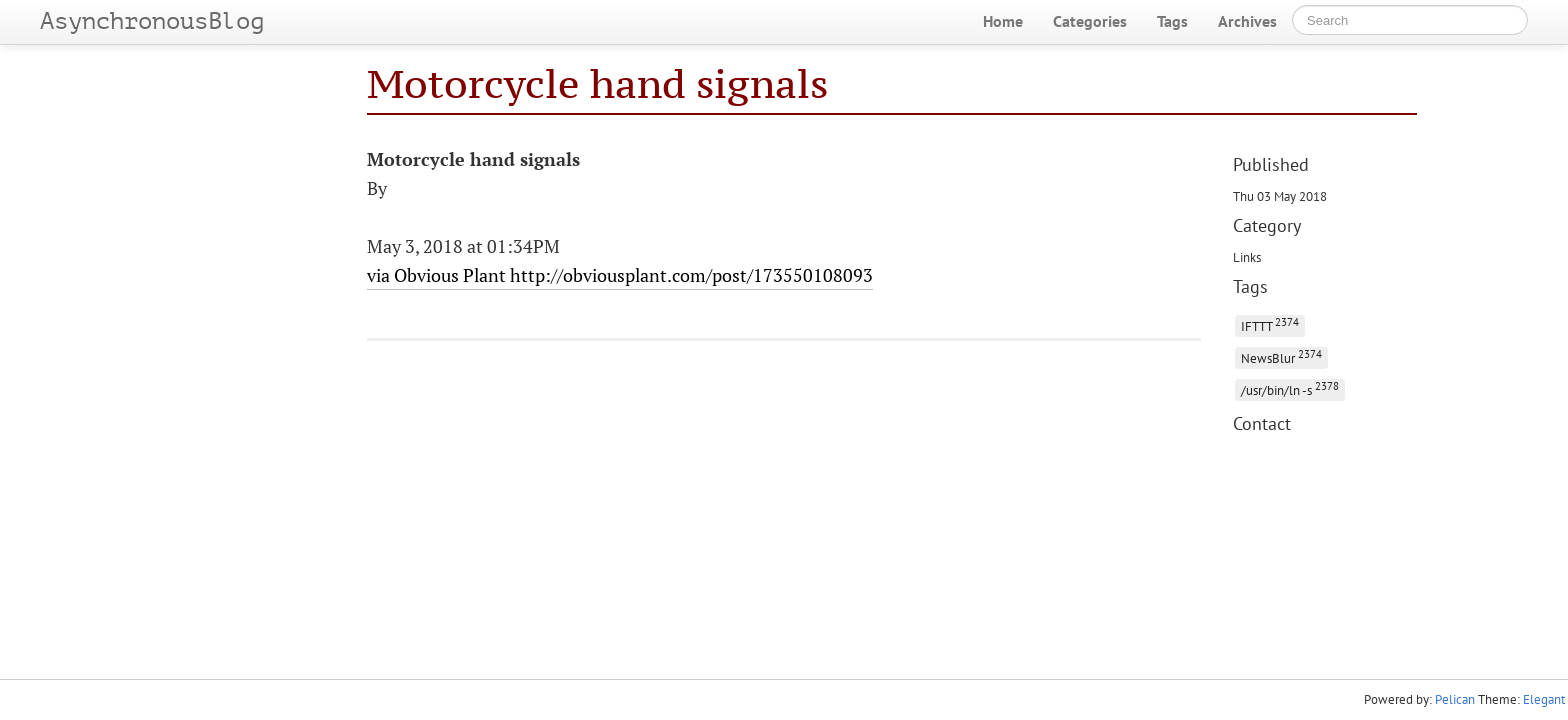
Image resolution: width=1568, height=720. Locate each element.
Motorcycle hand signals (597, 83)
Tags (1172, 21)
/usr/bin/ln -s (1290, 388)
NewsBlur (1281, 356)
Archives (1247, 21)
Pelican (1455, 699)
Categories (1090, 21)
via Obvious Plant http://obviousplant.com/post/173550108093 (620, 275)
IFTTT (1270, 324)
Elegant (1544, 699)
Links (1247, 257)
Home (1003, 21)
